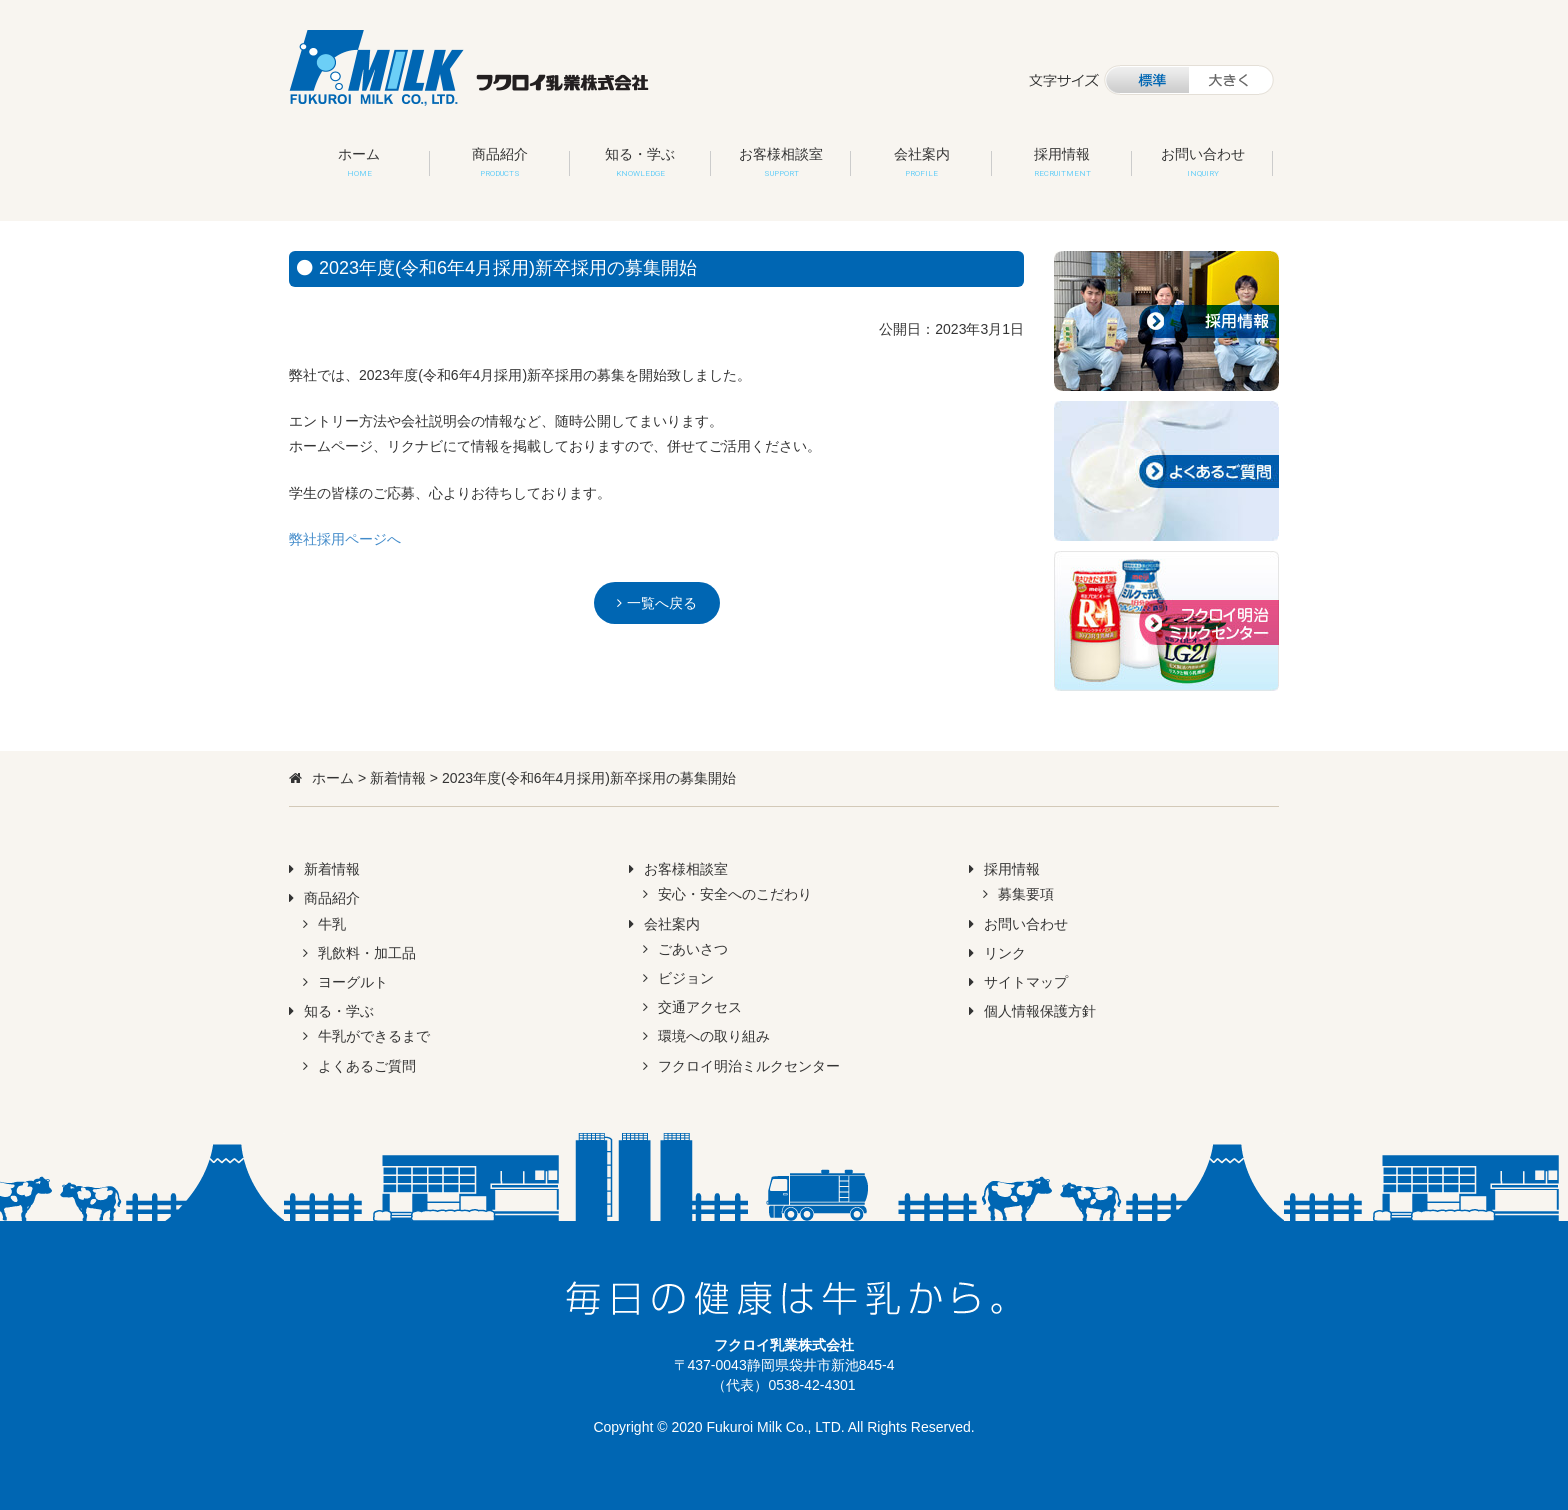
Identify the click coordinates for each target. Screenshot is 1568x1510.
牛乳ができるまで (374, 1036)
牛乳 (332, 924)
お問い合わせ (1203, 162)
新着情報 (398, 778)
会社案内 (922, 162)
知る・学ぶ (640, 162)
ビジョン (686, 978)
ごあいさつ (693, 949)
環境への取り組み (714, 1036)
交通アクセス (700, 1007)
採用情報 (1062, 162)
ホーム (359, 162)
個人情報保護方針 (1040, 1011)
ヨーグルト (353, 982)
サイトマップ (1026, 982)
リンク (1005, 953)
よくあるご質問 (367, 1066)
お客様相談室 (781, 162)
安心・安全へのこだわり (735, 894)
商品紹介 (500, 162)
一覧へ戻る (662, 603)
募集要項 (1026, 894)
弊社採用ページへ (345, 539)
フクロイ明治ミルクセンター (749, 1066)
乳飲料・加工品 (367, 953)
